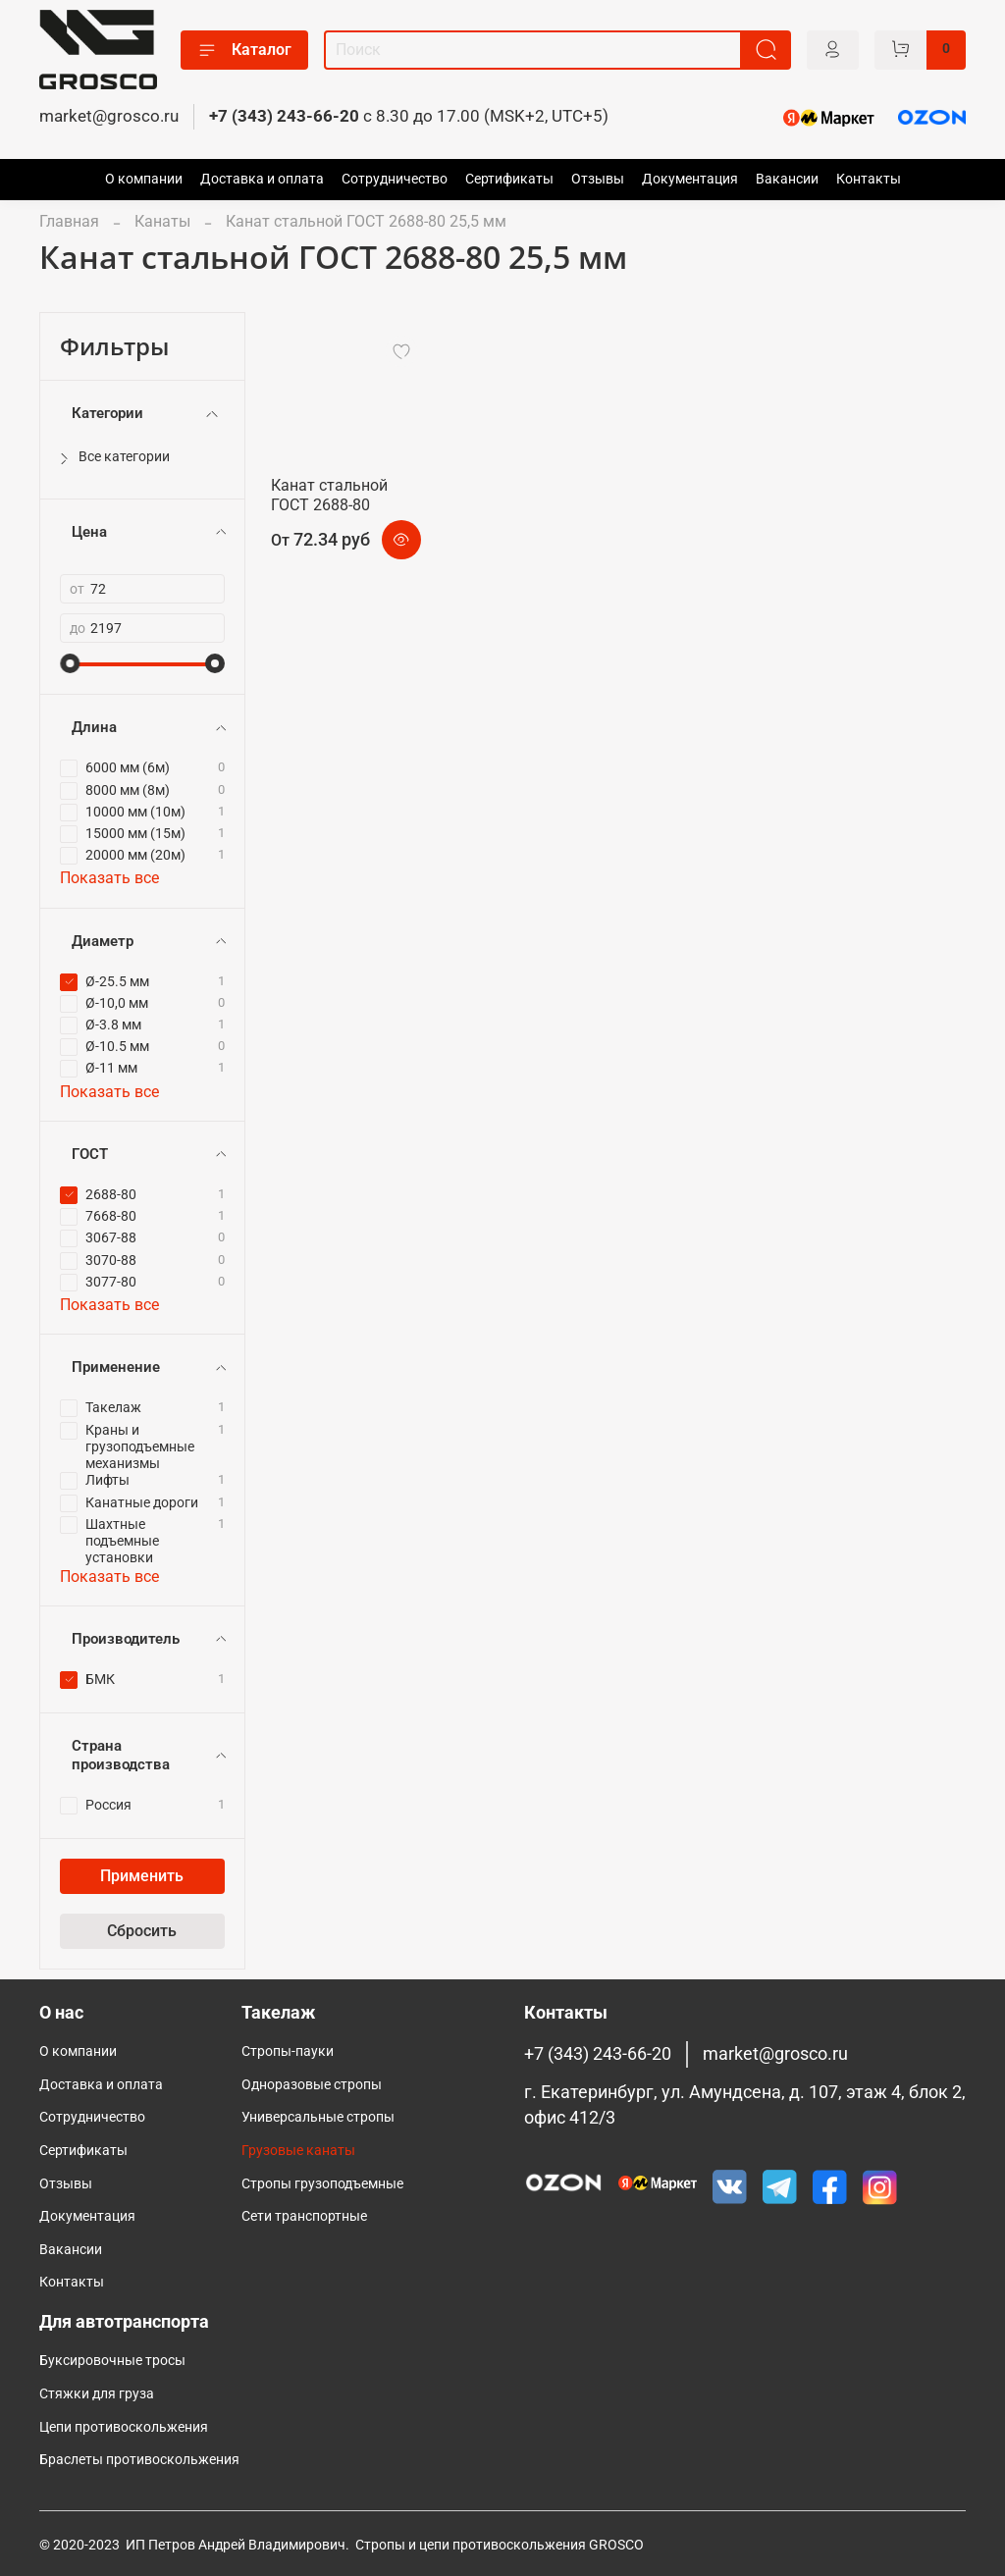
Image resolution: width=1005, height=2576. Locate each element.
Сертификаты (509, 179)
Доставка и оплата (262, 179)
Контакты (868, 179)
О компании (144, 179)
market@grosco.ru (109, 116)
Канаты (162, 221)
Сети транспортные (304, 2216)
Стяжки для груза (96, 2394)
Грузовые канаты (298, 2150)
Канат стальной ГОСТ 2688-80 (329, 495)
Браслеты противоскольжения (139, 2459)
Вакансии (787, 179)
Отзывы (597, 179)
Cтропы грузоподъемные (322, 2184)
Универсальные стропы (318, 2117)
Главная (69, 221)
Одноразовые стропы (311, 2085)
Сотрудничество (395, 179)
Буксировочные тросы (112, 2360)
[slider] (69, 663)
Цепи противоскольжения (123, 2427)
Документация (690, 179)
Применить (142, 1875)
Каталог (244, 50)
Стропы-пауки (287, 2051)
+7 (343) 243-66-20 (284, 116)
